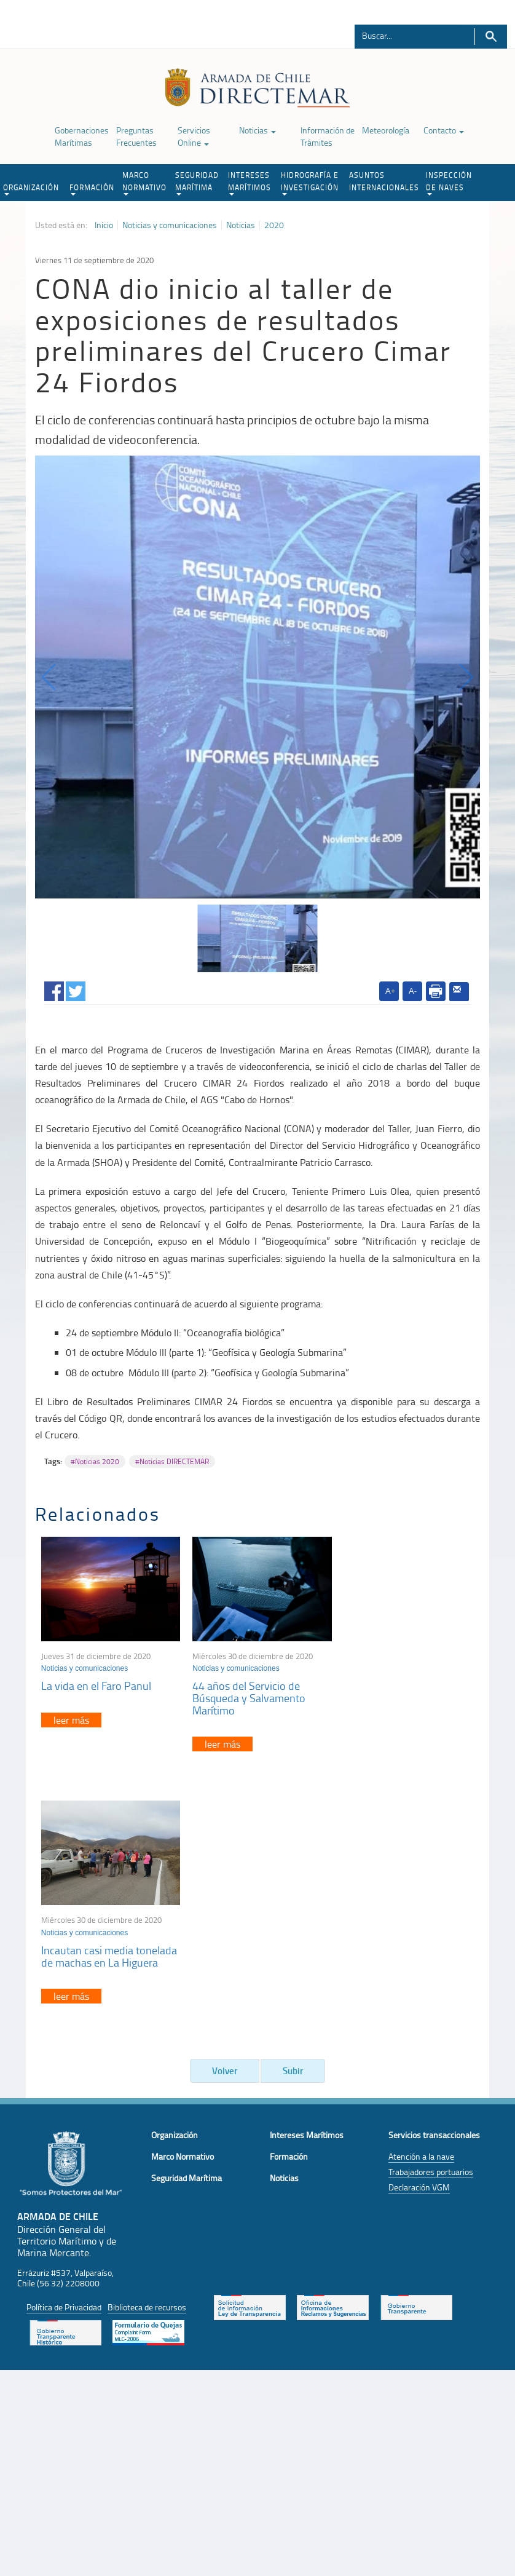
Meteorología (385, 130)
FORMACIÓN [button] (91, 189)
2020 (274, 225)
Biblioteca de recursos (147, 2052)
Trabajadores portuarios (430, 1918)
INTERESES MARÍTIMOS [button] (249, 183)
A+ (390, 991)
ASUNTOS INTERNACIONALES (384, 181)
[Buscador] (408, 35)
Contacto (443, 130)
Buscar (490, 37)
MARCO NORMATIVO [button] (144, 183)
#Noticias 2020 (95, 1461)
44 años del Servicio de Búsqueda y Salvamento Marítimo (245, 1695)
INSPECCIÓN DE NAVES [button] (449, 183)
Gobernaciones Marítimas (82, 136)
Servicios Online (194, 136)
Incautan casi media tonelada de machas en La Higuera (406, 1689)
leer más (71, 1717)
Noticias (257, 130)
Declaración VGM (419, 1933)
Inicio (104, 225)
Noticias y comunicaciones (169, 225)
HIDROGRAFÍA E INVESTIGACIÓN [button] (310, 183)
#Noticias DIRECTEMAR (172, 1461)
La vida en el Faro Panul (96, 1683)
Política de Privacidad (63, 2052)
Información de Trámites (328, 136)
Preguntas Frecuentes (136, 136)
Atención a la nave (421, 1902)
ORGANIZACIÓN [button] (31, 189)
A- (413, 991)
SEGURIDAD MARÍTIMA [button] (197, 183)
